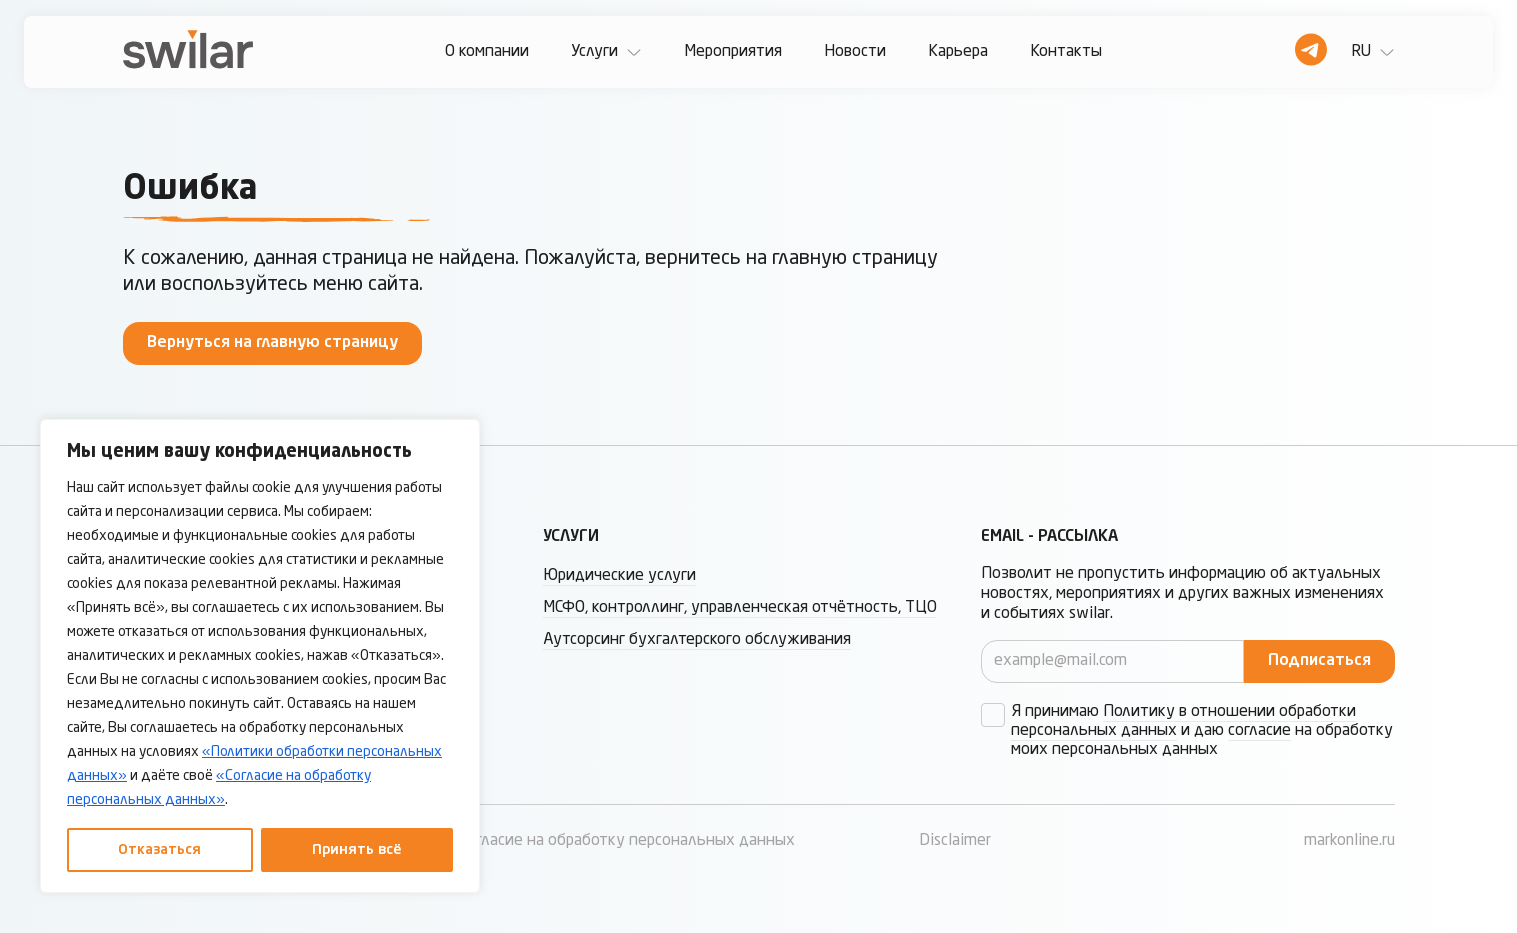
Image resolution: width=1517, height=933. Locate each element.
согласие (1259, 731)
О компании (487, 52)
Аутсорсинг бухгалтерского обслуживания (697, 640)
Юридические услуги (619, 576)
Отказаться (159, 850)
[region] (260, 656)
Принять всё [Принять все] (357, 850)
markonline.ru (1349, 841)
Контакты (1066, 52)
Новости (855, 52)
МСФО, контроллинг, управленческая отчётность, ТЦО (740, 608)
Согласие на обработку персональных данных (627, 841)
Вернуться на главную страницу (272, 343)
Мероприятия (733, 52)
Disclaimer (955, 841)
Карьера (958, 52)
